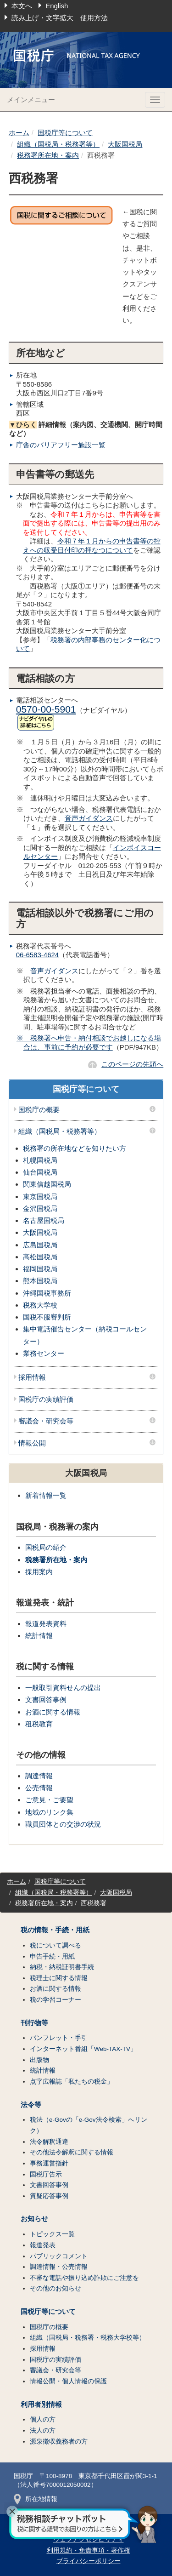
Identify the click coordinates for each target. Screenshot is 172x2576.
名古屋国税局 (43, 1220)
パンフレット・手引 (59, 2037)
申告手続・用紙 (52, 1956)
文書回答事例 (46, 1699)
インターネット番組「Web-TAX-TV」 (83, 2048)
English (56, 6)
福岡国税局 (40, 1269)
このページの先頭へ (132, 1064)
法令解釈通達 (49, 2141)
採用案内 (39, 1572)
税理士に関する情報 (59, 1978)
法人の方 (42, 2430)
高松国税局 (40, 1257)
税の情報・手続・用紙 (55, 1930)
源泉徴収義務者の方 (59, 2441)
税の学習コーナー (55, 1999)
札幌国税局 (40, 1160)
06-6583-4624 (37, 955)
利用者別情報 (41, 2404)
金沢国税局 (40, 1208)
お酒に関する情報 (52, 1712)
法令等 (31, 2104)
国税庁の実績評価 (45, 1399)
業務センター (43, 1353)
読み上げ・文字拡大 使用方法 (59, 18)
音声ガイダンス (89, 818)
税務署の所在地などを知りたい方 (74, 1148)
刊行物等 (34, 2023)
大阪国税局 (125, 144)
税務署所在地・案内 (48, 155)
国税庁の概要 (39, 1110)
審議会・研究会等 (45, 1421)
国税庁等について (65, 133)
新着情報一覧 (46, 1495)
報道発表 (42, 2245)
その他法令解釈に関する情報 (71, 2152)
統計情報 (39, 1635)
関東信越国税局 (47, 1184)
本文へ (21, 6)
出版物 (39, 2059)
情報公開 (32, 1443)
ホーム (19, 133)
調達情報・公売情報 (59, 2266)
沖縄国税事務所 (47, 1293)
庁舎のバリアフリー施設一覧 (60, 445)
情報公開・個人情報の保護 (68, 2381)
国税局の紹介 (46, 1547)
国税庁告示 (46, 2174)
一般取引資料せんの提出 (63, 1687)
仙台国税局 (40, 1172)
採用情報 (32, 1377)
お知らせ (34, 2218)
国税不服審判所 (47, 1317)
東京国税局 (40, 1196)
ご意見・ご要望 (49, 1800)
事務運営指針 (49, 2163)
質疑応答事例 (49, 2196)
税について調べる (55, 1945)
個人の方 (42, 2419)
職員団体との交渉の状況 (63, 1824)
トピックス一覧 (52, 2234)
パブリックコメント (59, 2256)
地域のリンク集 (49, 1812)
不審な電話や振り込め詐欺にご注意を (84, 2277)
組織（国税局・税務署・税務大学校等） (87, 2337)
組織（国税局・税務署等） (58, 144)
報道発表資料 (46, 1624)
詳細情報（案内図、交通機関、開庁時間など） (85, 429)
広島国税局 (40, 1245)
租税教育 (39, 1724)
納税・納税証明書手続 (62, 1967)
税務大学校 (40, 1305)
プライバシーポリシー (88, 2561)
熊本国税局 (40, 1281)
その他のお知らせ (55, 2288)
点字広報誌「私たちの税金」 (71, 2081)
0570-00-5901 (46, 709)
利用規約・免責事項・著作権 (88, 2550)
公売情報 (39, 1788)
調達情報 (39, 1776)
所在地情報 (35, 2499)
